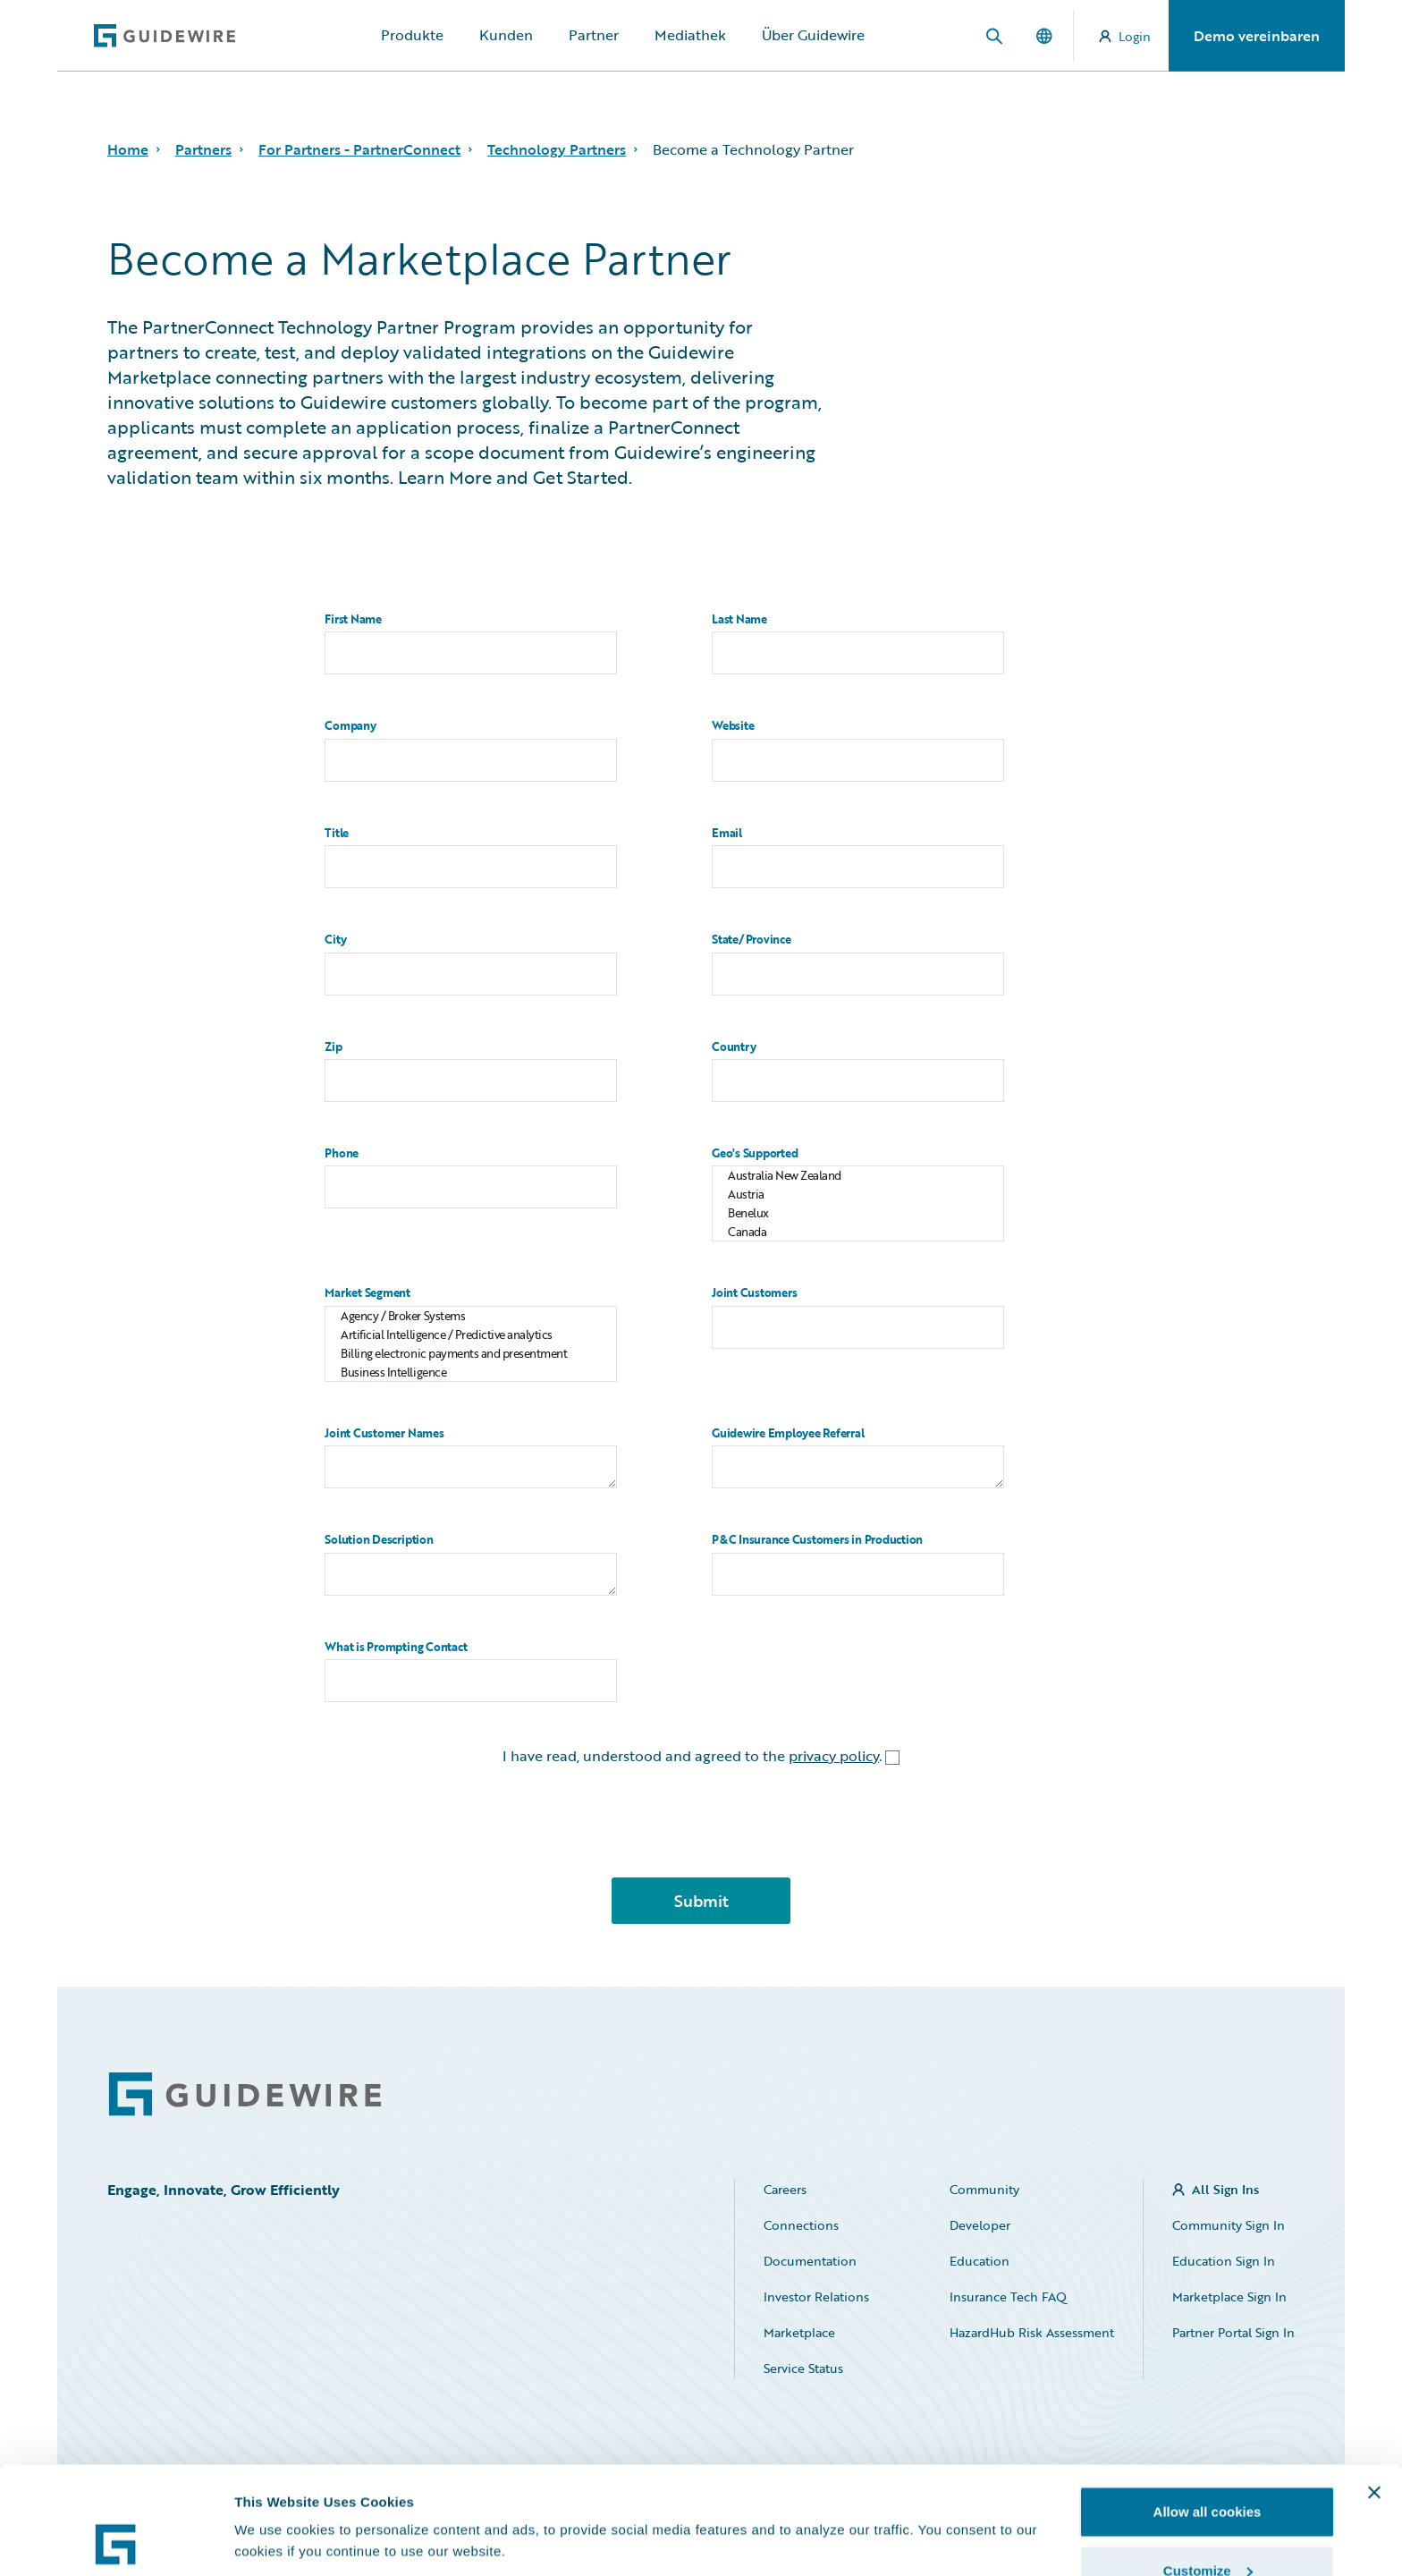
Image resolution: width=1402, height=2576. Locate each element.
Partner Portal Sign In (1233, 2332)
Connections (801, 2225)
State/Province (751, 939)
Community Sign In (1228, 2225)
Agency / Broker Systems (471, 1316)
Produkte (412, 35)
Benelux (858, 1213)
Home (127, 149)
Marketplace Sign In (1229, 2296)
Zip (333, 1046)
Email (727, 833)
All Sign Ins (1225, 2189)
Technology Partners (556, 149)
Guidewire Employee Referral (788, 1433)
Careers (785, 2189)
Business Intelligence (471, 1372)
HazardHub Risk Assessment (1032, 2332)
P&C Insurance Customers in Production (817, 1539)
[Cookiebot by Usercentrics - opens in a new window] (116, 2541)
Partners (203, 149)
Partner (594, 35)
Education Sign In (1223, 2260)
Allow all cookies (1207, 2411)
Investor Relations (816, 2296)
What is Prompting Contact (396, 1647)
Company (350, 725)
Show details (275, 2499)
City (335, 939)
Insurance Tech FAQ (1008, 2296)
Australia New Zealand (858, 1175)
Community (984, 2189)
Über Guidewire (813, 35)
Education (979, 2260)
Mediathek (690, 35)
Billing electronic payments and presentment (471, 1353)
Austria (858, 1194)
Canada (858, 1232)
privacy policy (834, 1756)
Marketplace (799, 2332)
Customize (1208, 2470)
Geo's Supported (755, 1153)
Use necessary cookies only (1207, 2528)
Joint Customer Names (384, 1433)
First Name (353, 619)
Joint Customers (754, 1292)
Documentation (810, 2260)
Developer (980, 2225)
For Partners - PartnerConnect (359, 149)
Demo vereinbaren (1257, 36)
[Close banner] (1374, 2391)
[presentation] (701, 1828)
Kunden (506, 35)
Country (734, 1046)
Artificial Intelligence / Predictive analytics (471, 1335)
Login (1125, 36)
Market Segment (367, 1292)
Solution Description (379, 1539)
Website (733, 725)
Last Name (739, 619)
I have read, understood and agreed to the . (701, 1756)
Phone (342, 1153)
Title (337, 833)
